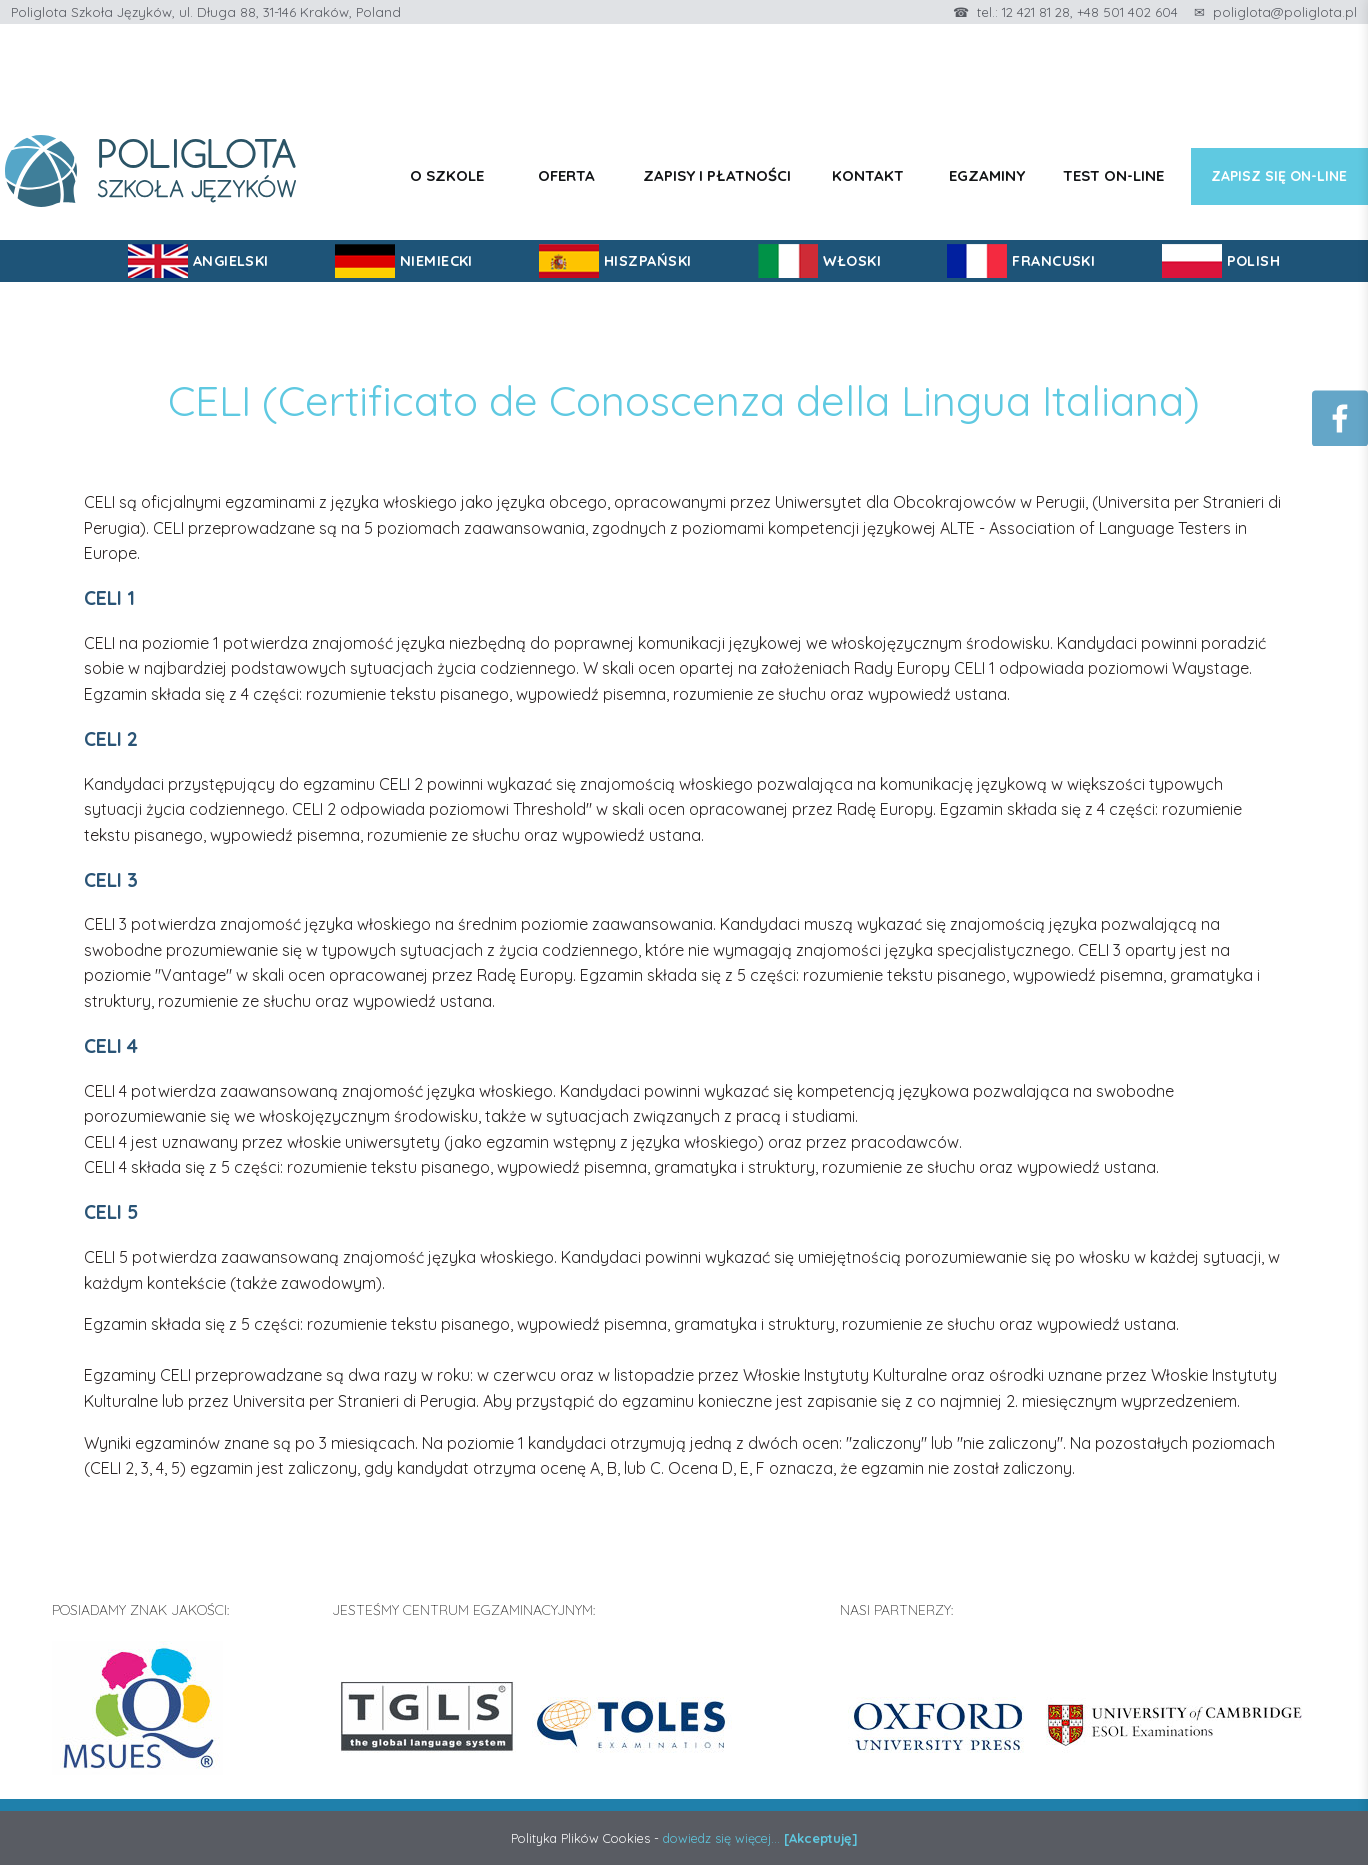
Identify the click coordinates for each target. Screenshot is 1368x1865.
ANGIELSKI (231, 261)
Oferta (566, 175)
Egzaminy (987, 175)
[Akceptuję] (821, 1838)
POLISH (1254, 261)
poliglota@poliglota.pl (1285, 12)
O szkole (447, 175)
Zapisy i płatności (717, 175)
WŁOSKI (852, 261)
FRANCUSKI (1053, 261)
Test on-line (1113, 175)
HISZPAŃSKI (647, 261)
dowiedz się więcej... (721, 1838)
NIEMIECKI (436, 261)
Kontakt (868, 175)
